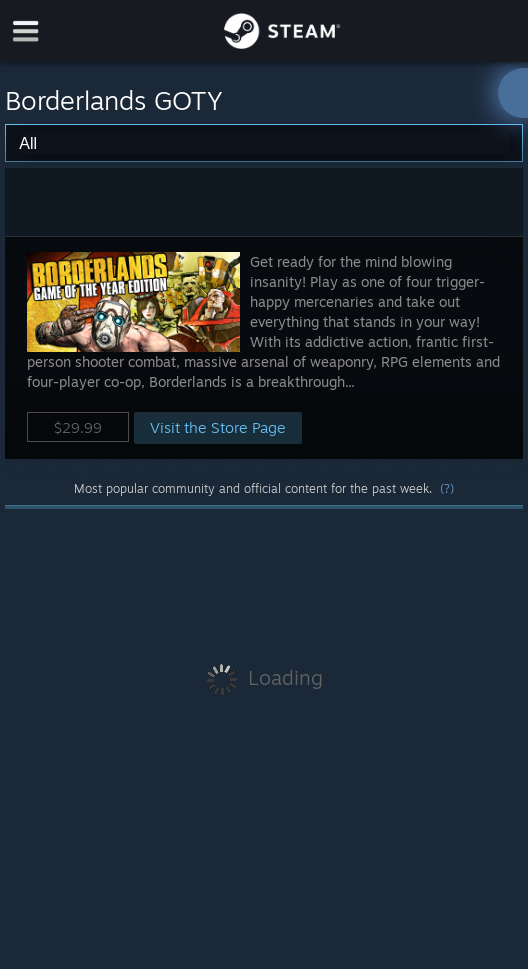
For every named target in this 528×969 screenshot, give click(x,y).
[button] (263, 347)
